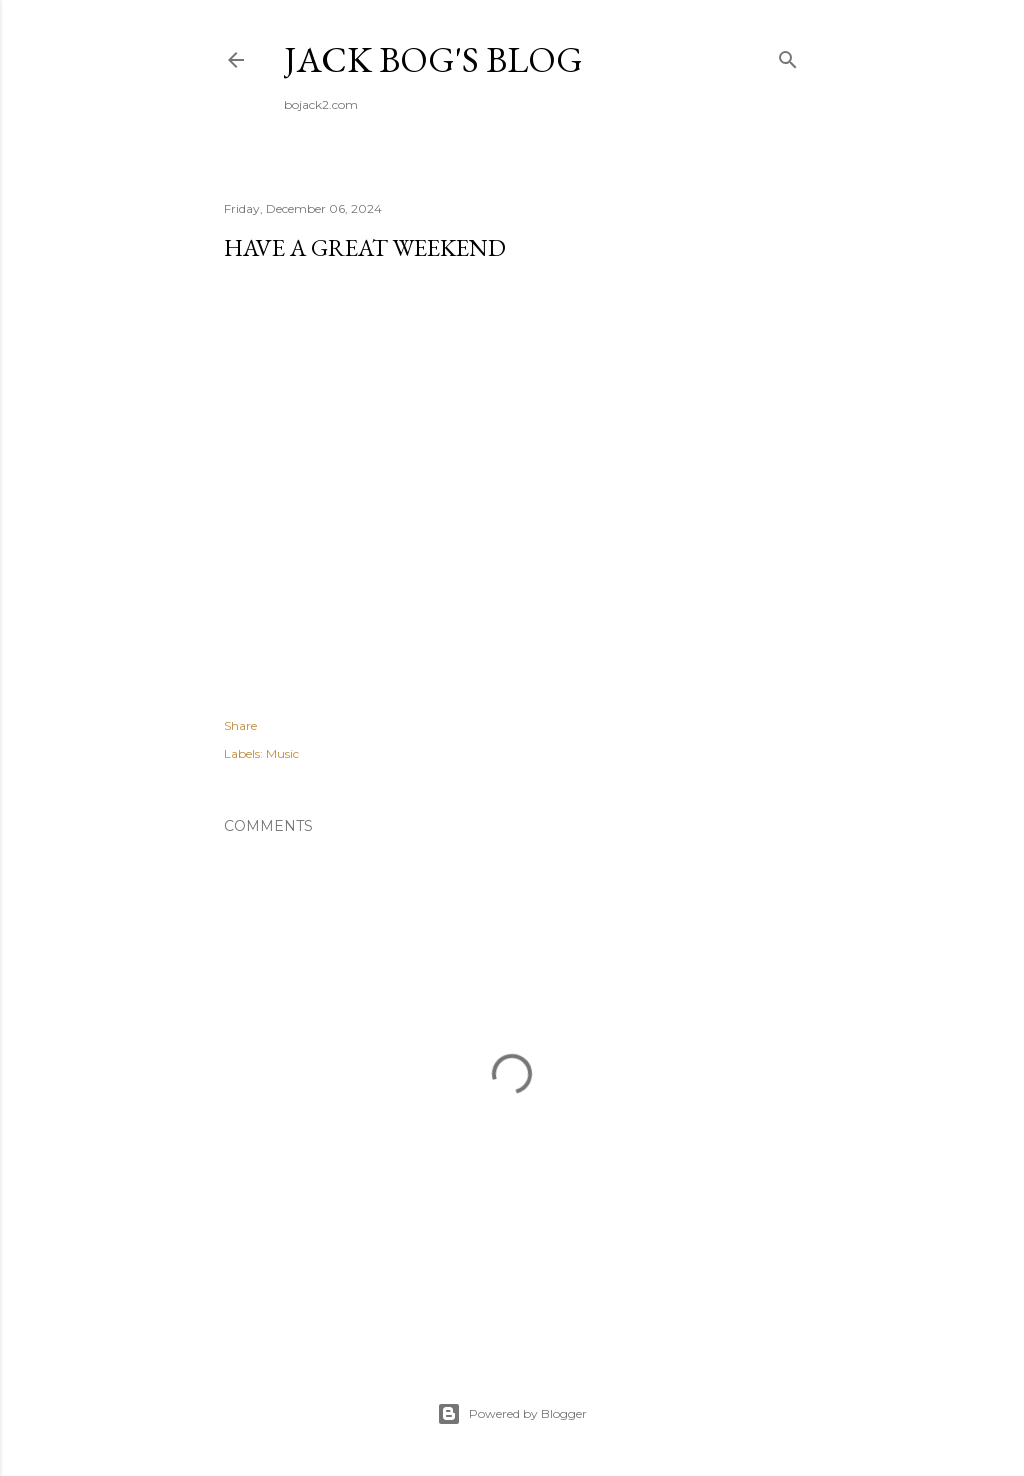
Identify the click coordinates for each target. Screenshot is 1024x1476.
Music (282, 753)
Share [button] (240, 725)
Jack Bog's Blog (433, 59)
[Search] (788, 55)
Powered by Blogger (512, 1414)
